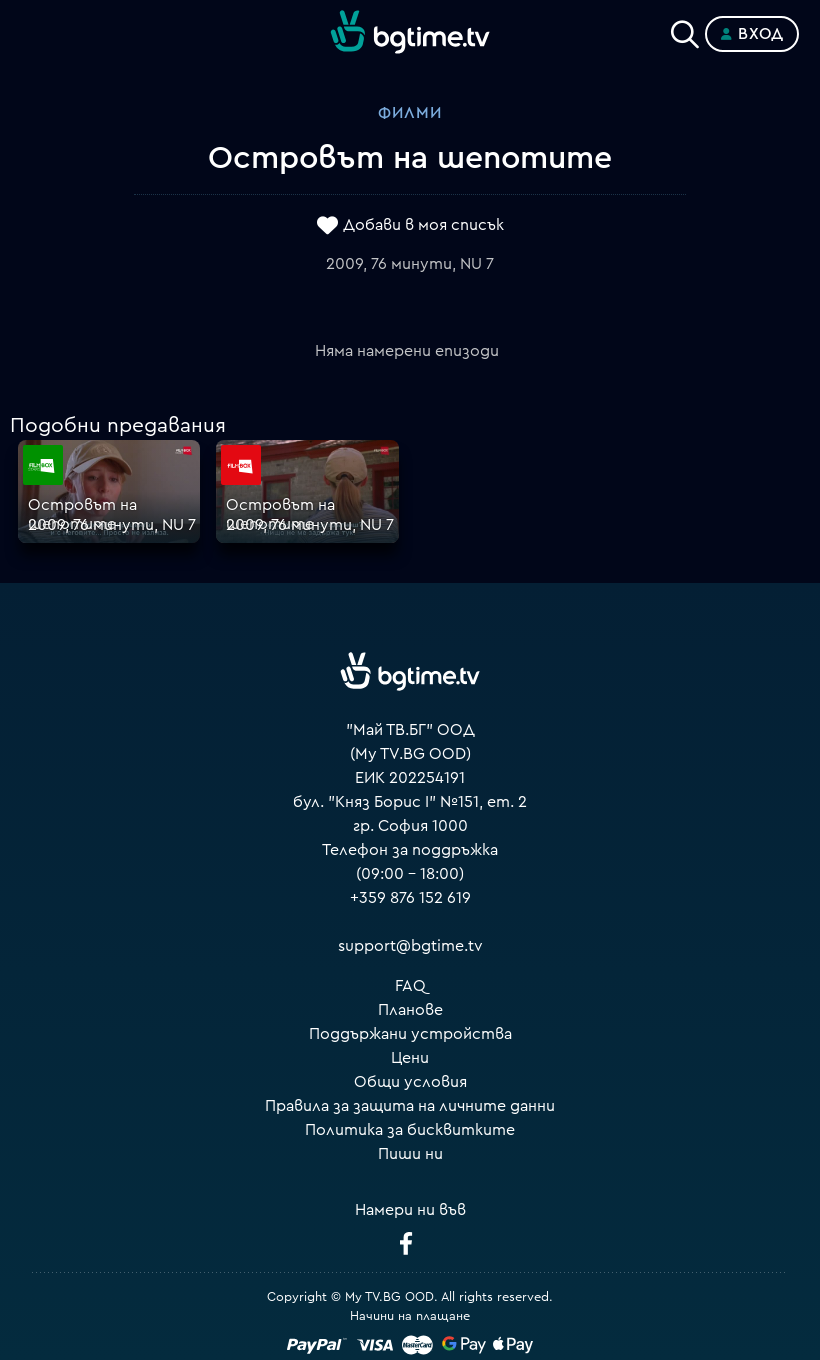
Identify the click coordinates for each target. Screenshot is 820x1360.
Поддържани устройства (410, 1034)
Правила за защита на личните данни (410, 1106)
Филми (410, 113)
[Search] (685, 30)
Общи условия (410, 1082)
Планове (410, 1010)
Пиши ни (410, 1154)
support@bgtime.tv (410, 946)
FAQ (410, 986)
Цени (410, 1058)
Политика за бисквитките (410, 1130)
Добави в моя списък (423, 225)
